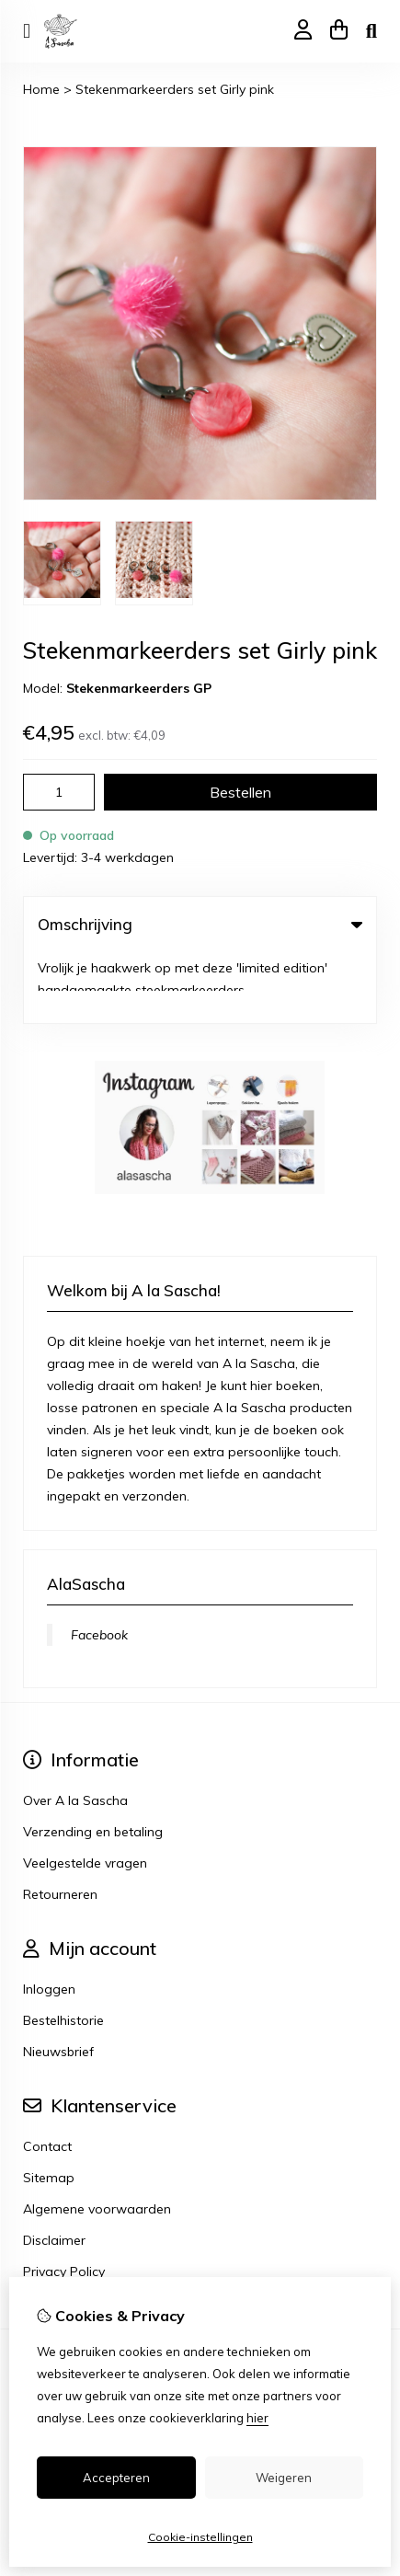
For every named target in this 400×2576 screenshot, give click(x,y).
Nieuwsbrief (58, 1980)
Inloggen (49, 1918)
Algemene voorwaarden (97, 2138)
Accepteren (116, 2477)
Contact (47, 2075)
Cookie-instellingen (200, 2537)
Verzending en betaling (93, 1761)
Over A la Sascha (75, 1729)
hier (257, 2417)
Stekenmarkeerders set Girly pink (174, 89)
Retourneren (60, 1823)
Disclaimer (54, 2169)
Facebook (99, 1564)
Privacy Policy (64, 2200)
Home (41, 89)
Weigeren (284, 2477)
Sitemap (48, 2107)
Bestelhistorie (63, 1949)
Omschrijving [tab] (200, 924)
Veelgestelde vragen (85, 1792)
